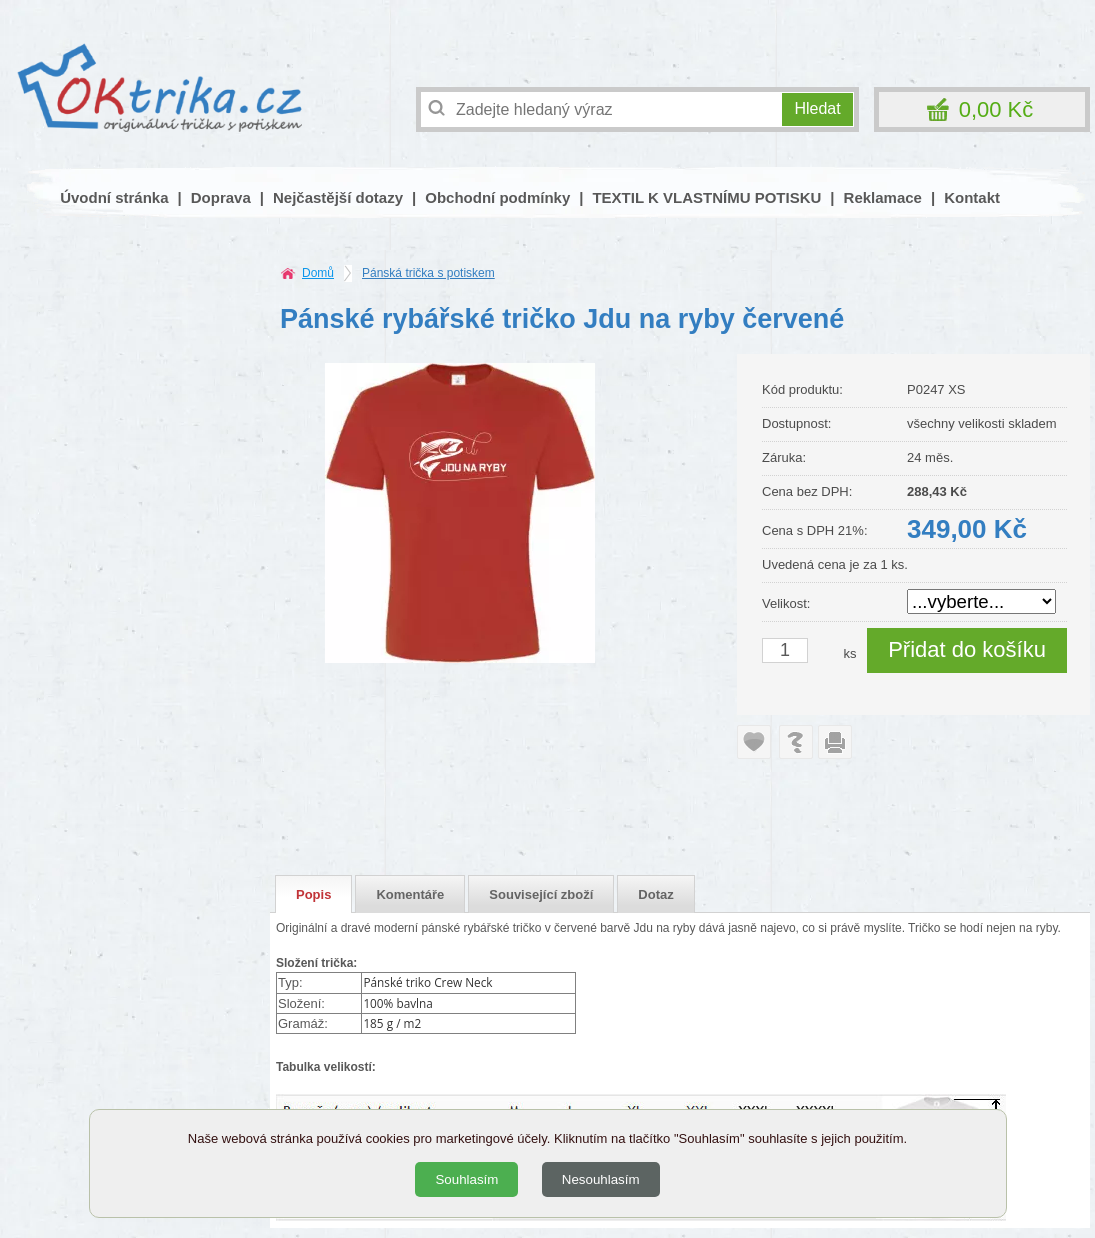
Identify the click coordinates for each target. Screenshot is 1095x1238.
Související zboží (541, 894)
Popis (313, 894)
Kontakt (972, 197)
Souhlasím (466, 1179)
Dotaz (655, 894)
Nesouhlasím (601, 1179)
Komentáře (410, 894)
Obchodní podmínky (497, 197)
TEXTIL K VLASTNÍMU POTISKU (706, 197)
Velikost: (786, 603)
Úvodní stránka (114, 197)
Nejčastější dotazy (338, 197)
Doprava (221, 197)
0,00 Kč (996, 109)
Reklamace (883, 197)
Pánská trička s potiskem (428, 273)
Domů (318, 273)
